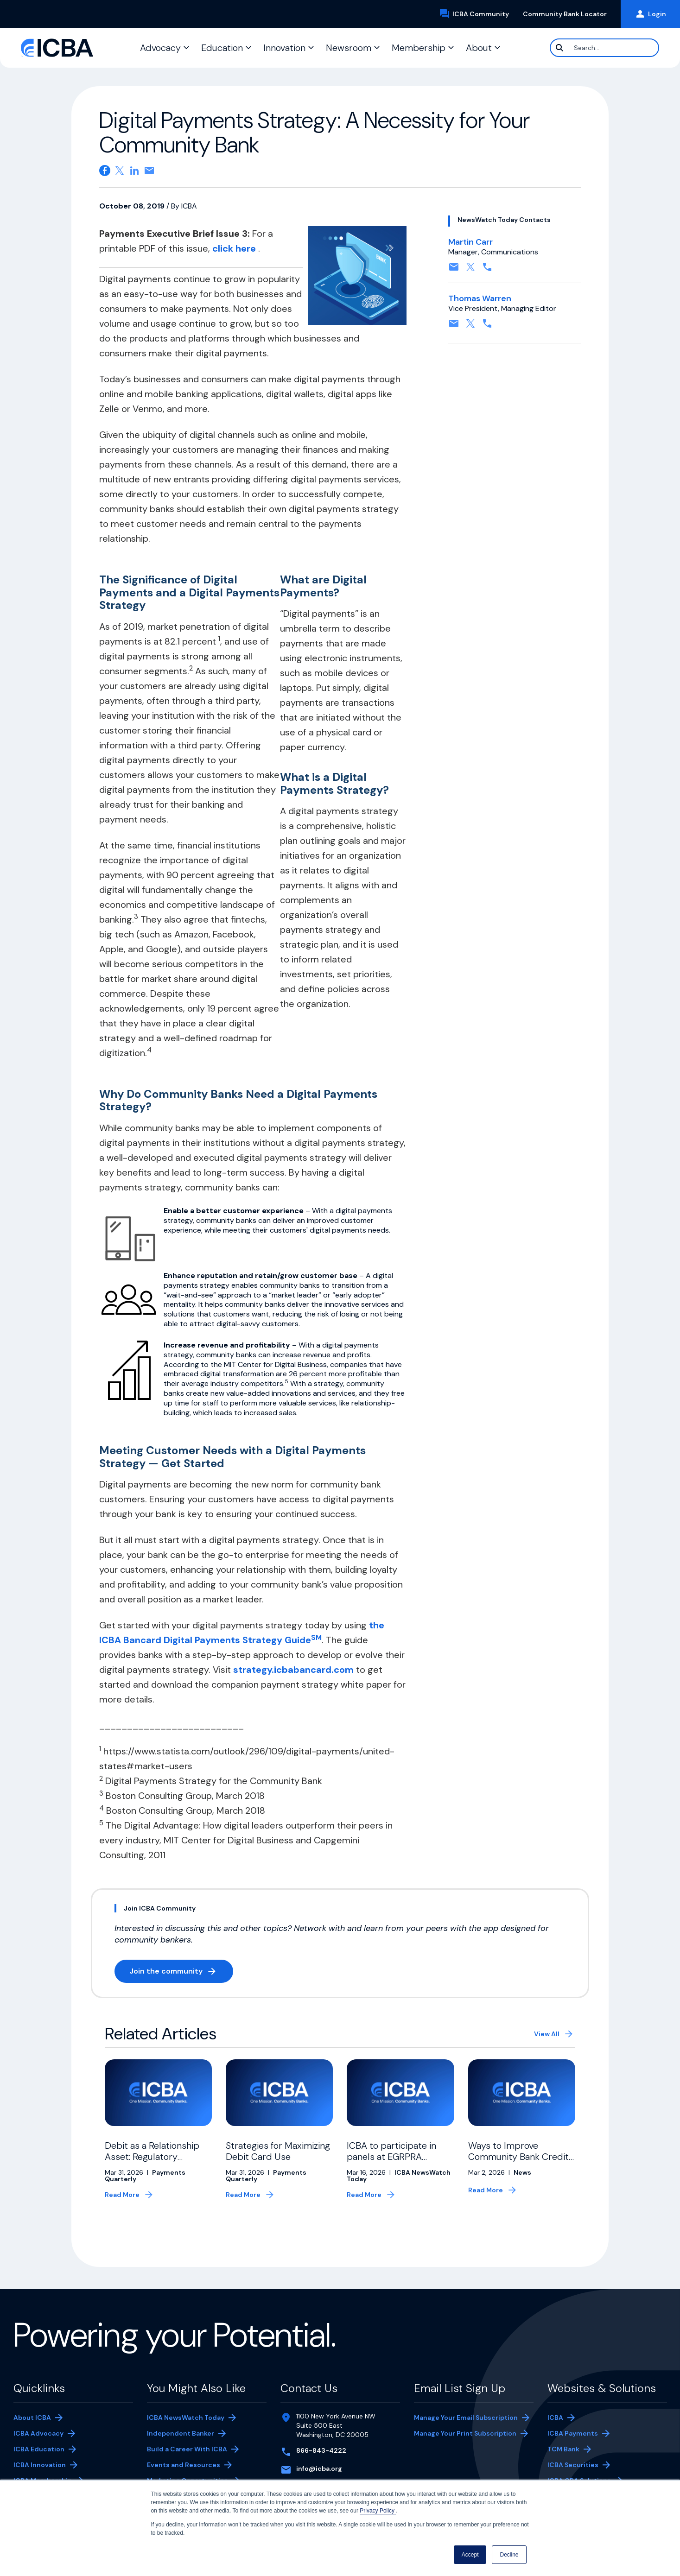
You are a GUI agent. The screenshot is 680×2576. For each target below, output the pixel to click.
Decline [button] (509, 2554)
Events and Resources (183, 2465)
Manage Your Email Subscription (466, 2417)
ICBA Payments (577, 2434)
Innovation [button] (284, 48)
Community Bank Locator (568, 14)
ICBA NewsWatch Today (185, 2417)
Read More (122, 2194)
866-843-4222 (321, 2450)
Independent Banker (180, 2434)
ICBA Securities (572, 2465)
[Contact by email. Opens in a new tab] (453, 270)
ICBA (555, 2417)
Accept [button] (470, 2554)
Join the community (181, 1973)
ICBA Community (477, 13)
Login (650, 13)
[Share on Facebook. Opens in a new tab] (104, 170)
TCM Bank (577, 2450)
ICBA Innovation (39, 2465)
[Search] (604, 47)
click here (235, 248)
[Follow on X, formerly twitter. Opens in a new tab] (470, 270)
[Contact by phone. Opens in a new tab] (487, 270)
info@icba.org (319, 2468)
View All (546, 2034)
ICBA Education (38, 2449)
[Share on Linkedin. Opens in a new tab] (134, 170)
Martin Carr (470, 242)
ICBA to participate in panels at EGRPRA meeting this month (391, 2156)
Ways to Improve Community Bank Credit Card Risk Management (518, 2156)
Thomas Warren (479, 298)
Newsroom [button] (348, 48)
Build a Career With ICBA (187, 2449)
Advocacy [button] (160, 48)
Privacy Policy (378, 2510)
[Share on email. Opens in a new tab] (149, 170)
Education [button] (222, 48)
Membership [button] (418, 48)
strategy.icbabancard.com (293, 1670)
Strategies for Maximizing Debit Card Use (278, 2151)
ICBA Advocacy (38, 2433)
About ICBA (32, 2417)
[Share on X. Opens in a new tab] (119, 170)
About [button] (479, 48)
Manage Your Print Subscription (465, 2434)
